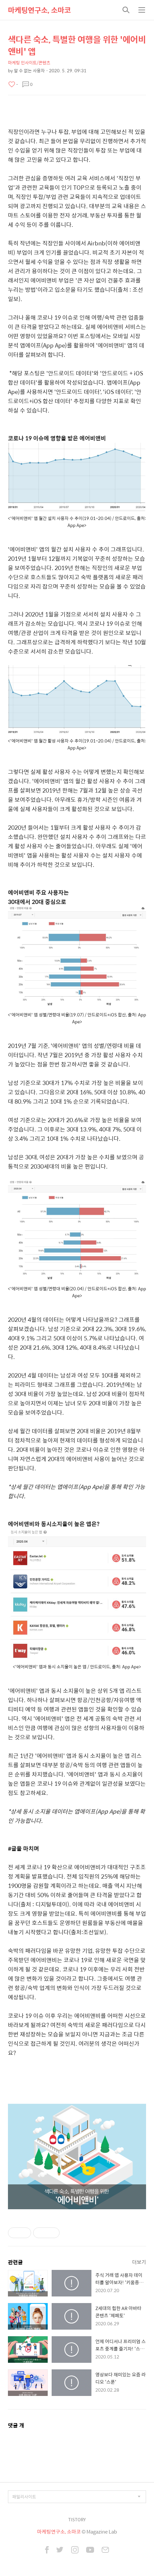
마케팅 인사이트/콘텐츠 (29, 62)
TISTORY (77, 2519)
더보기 (139, 2262)
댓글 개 (16, 2425)
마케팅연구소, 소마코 (39, 10)
